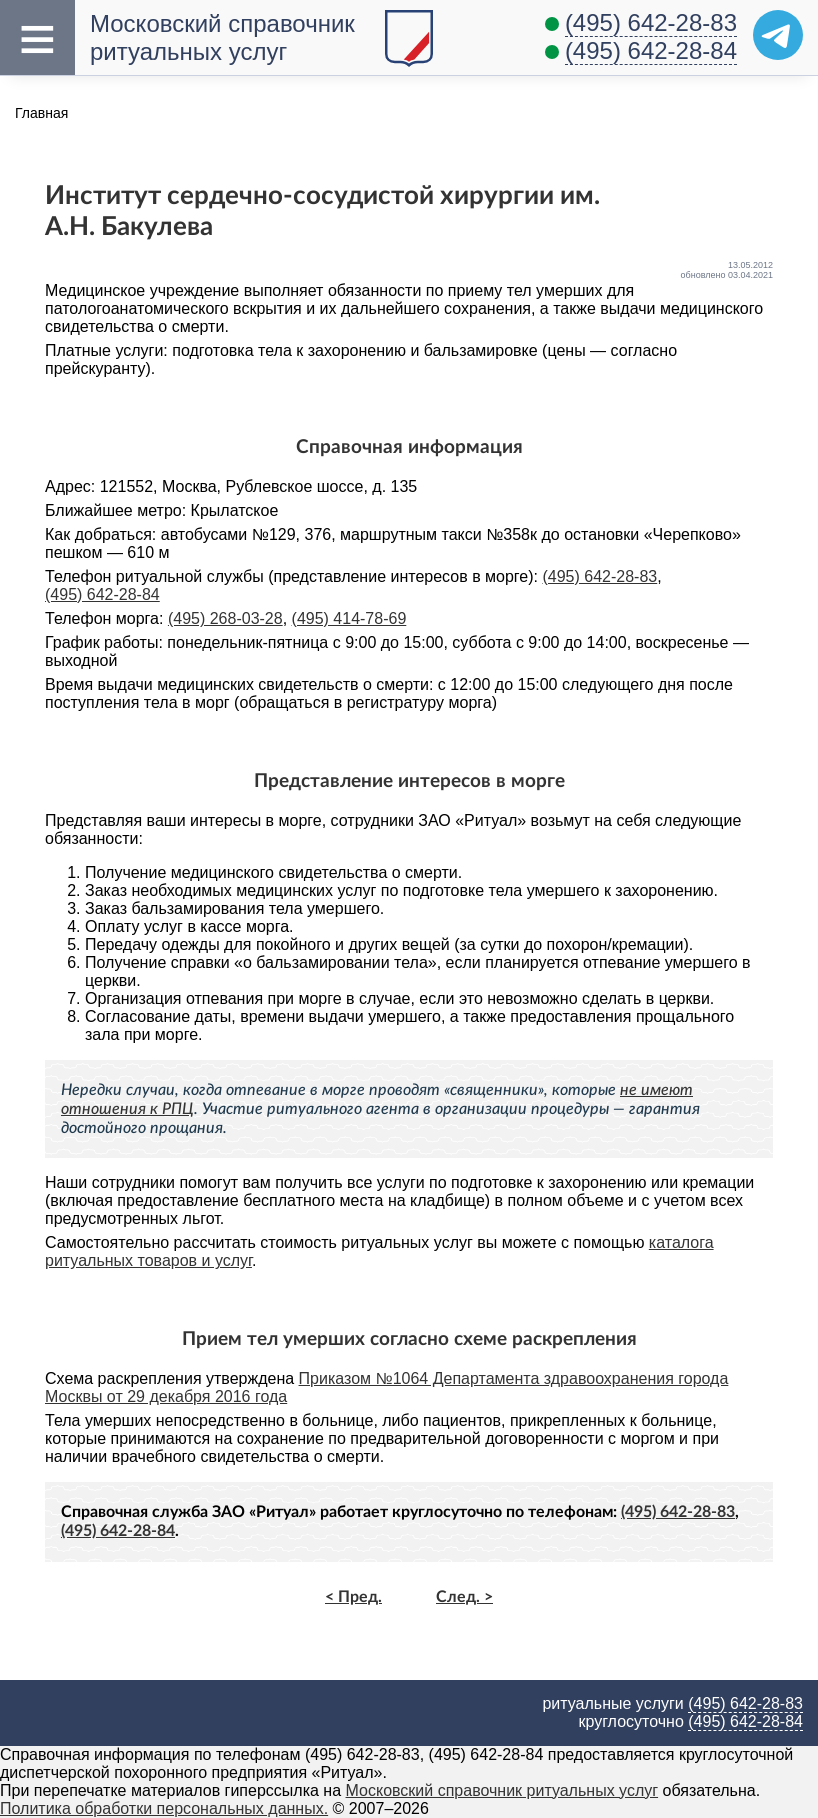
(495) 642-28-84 (651, 50)
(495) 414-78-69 (349, 618)
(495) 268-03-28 (225, 618)
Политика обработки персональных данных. (164, 1808)
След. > (464, 1597)
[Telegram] (778, 35)
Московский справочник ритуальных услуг (502, 1790)
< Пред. (353, 1597)
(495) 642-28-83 (651, 22)
